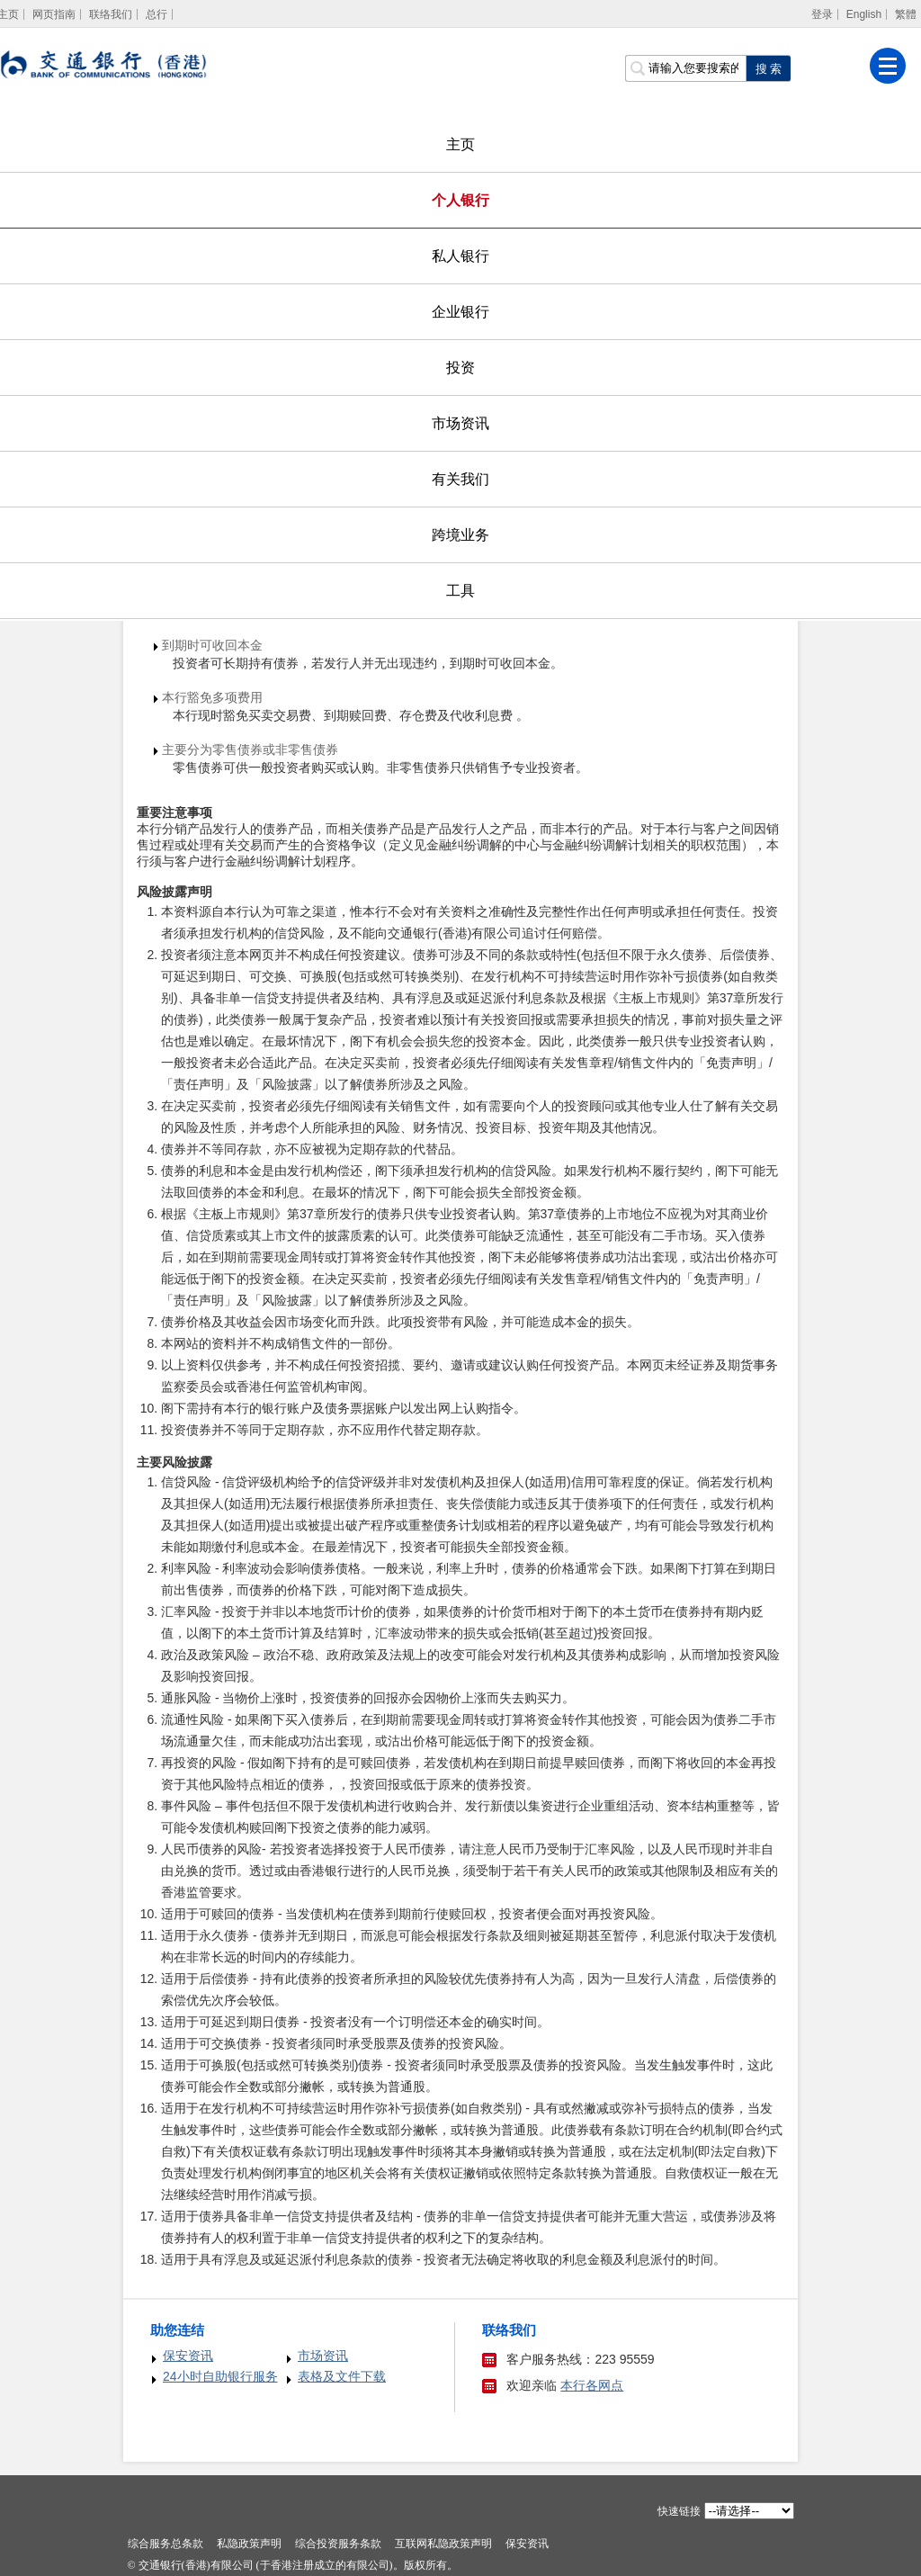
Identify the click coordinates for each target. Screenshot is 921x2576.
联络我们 (110, 14)
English (863, 14)
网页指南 (54, 14)
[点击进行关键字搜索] (768, 68)
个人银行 (460, 200)
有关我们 (460, 479)
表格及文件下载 (342, 2376)
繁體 (906, 14)
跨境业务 (460, 535)
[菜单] (888, 66)
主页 (460, 144)
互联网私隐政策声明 (443, 2543)
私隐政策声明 (249, 2543)
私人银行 (460, 256)
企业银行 (460, 311)
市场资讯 (460, 423)
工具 (460, 590)
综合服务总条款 (165, 2543)
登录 (822, 14)
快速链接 (679, 2511)
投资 (460, 367)
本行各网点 (591, 2385)
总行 (156, 14)
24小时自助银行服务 (220, 2376)
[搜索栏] (685, 68)
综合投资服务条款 (338, 2543)
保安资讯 (188, 2355)
